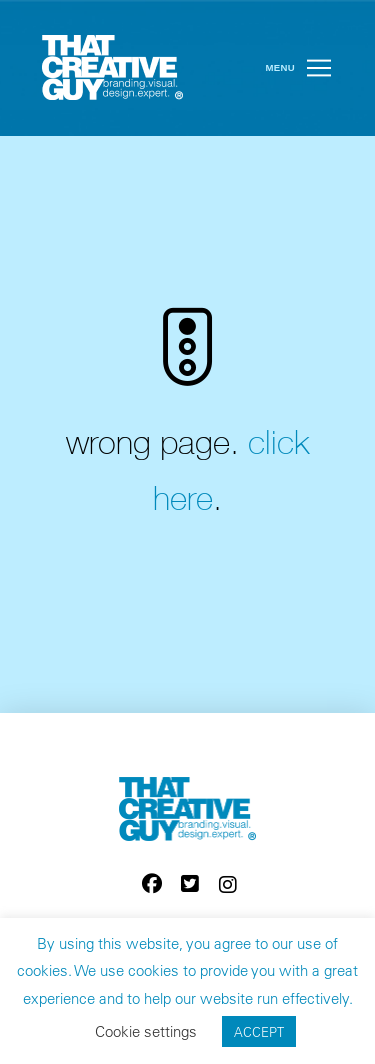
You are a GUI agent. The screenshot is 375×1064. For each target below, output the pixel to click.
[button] (319, 68)
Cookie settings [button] (146, 1031)
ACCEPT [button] (259, 1031)
